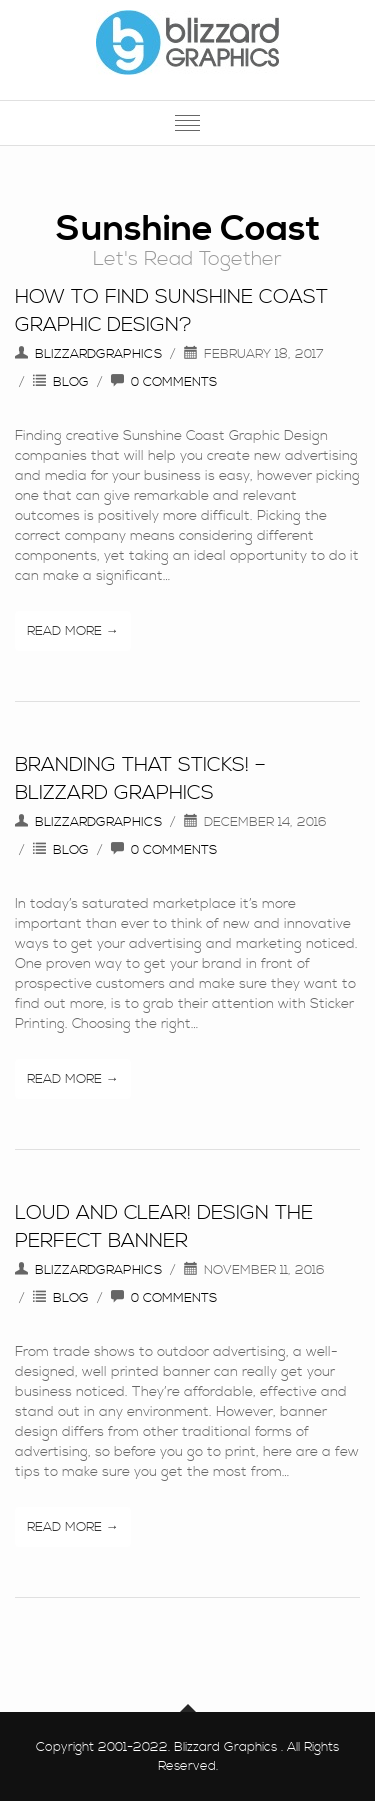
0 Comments (174, 382)
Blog (71, 382)
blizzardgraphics (98, 354)
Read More (64, 631)
